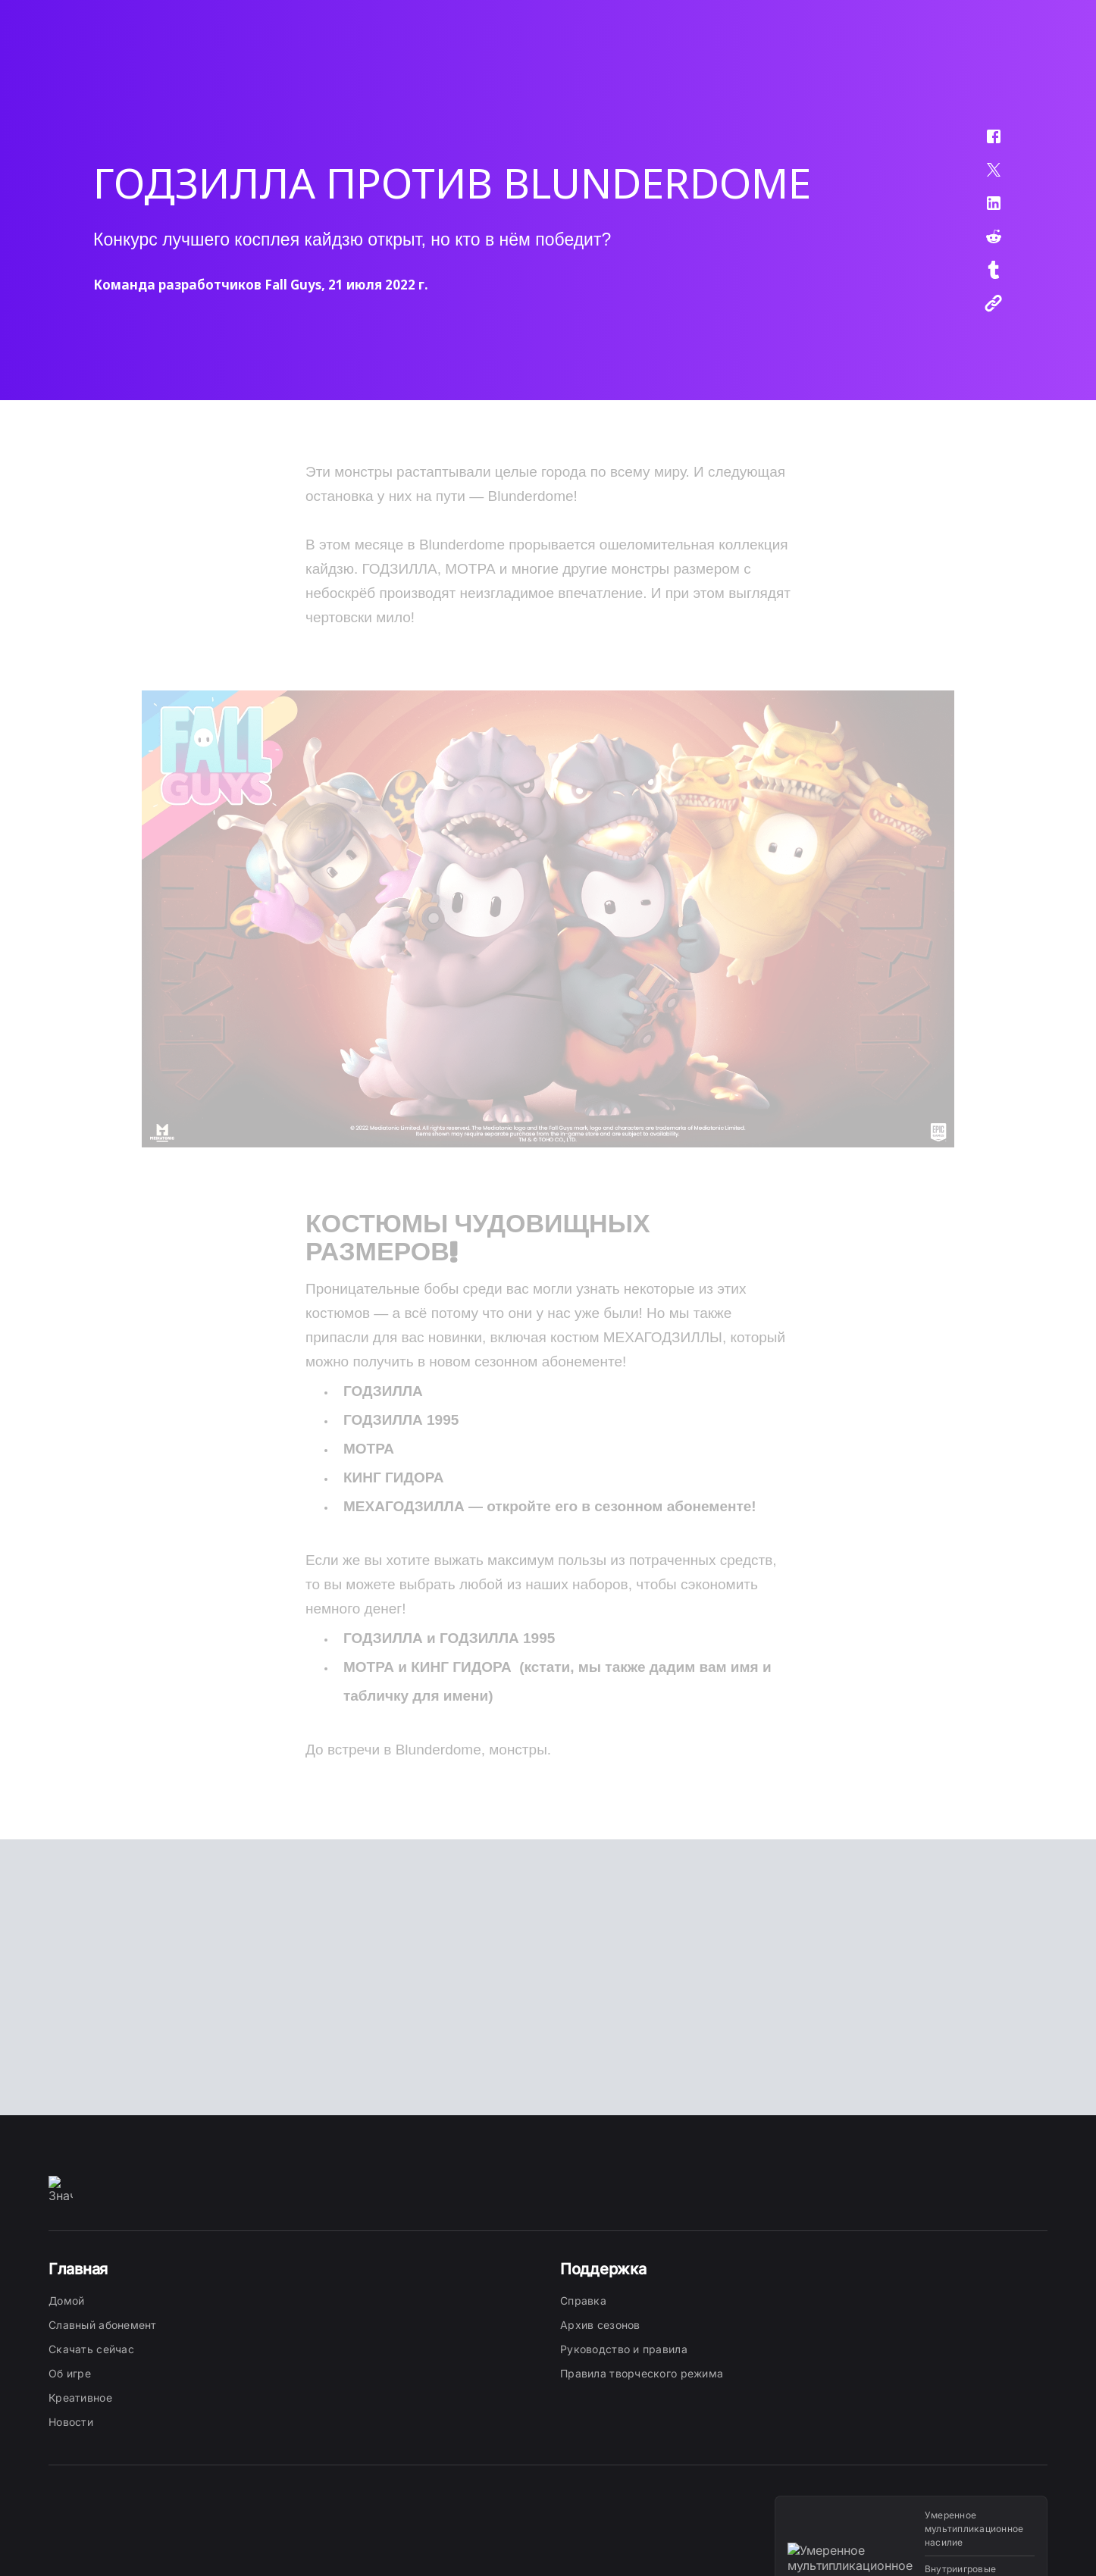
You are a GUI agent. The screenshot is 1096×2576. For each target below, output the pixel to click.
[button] (984, 144)
